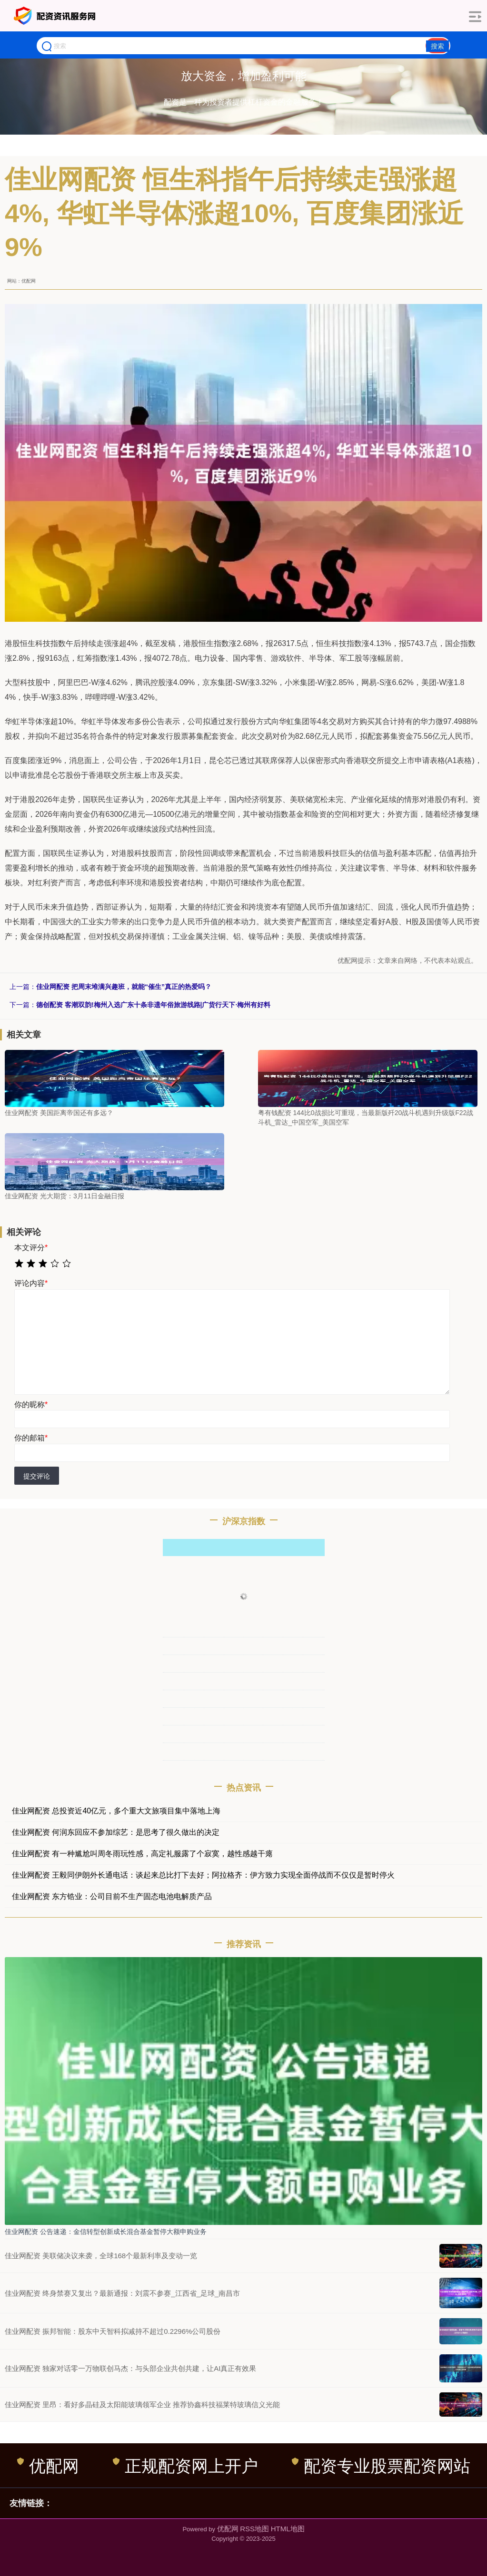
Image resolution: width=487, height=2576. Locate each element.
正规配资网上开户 (185, 2466)
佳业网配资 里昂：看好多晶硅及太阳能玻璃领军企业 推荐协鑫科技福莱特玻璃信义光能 (142, 2404)
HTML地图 (288, 2529)
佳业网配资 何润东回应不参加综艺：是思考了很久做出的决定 (115, 1832)
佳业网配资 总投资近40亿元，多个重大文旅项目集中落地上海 (116, 1811)
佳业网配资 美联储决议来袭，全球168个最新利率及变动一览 (101, 2256)
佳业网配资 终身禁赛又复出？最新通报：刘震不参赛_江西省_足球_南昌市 (122, 2293)
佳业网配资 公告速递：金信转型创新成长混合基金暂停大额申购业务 (106, 2231)
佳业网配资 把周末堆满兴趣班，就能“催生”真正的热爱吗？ (123, 986)
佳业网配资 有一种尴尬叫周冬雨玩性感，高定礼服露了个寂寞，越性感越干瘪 (142, 1854)
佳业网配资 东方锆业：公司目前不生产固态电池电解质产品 (112, 1896)
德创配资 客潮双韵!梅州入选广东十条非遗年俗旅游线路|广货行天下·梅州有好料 (153, 1005)
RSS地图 (254, 2529)
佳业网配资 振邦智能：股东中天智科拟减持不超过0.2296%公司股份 (112, 2331)
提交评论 (36, 1476)
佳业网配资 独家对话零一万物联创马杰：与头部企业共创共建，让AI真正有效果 (130, 2368)
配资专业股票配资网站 (381, 2466)
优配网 (48, 2466)
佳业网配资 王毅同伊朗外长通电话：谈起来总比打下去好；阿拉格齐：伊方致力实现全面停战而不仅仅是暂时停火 (203, 1875)
